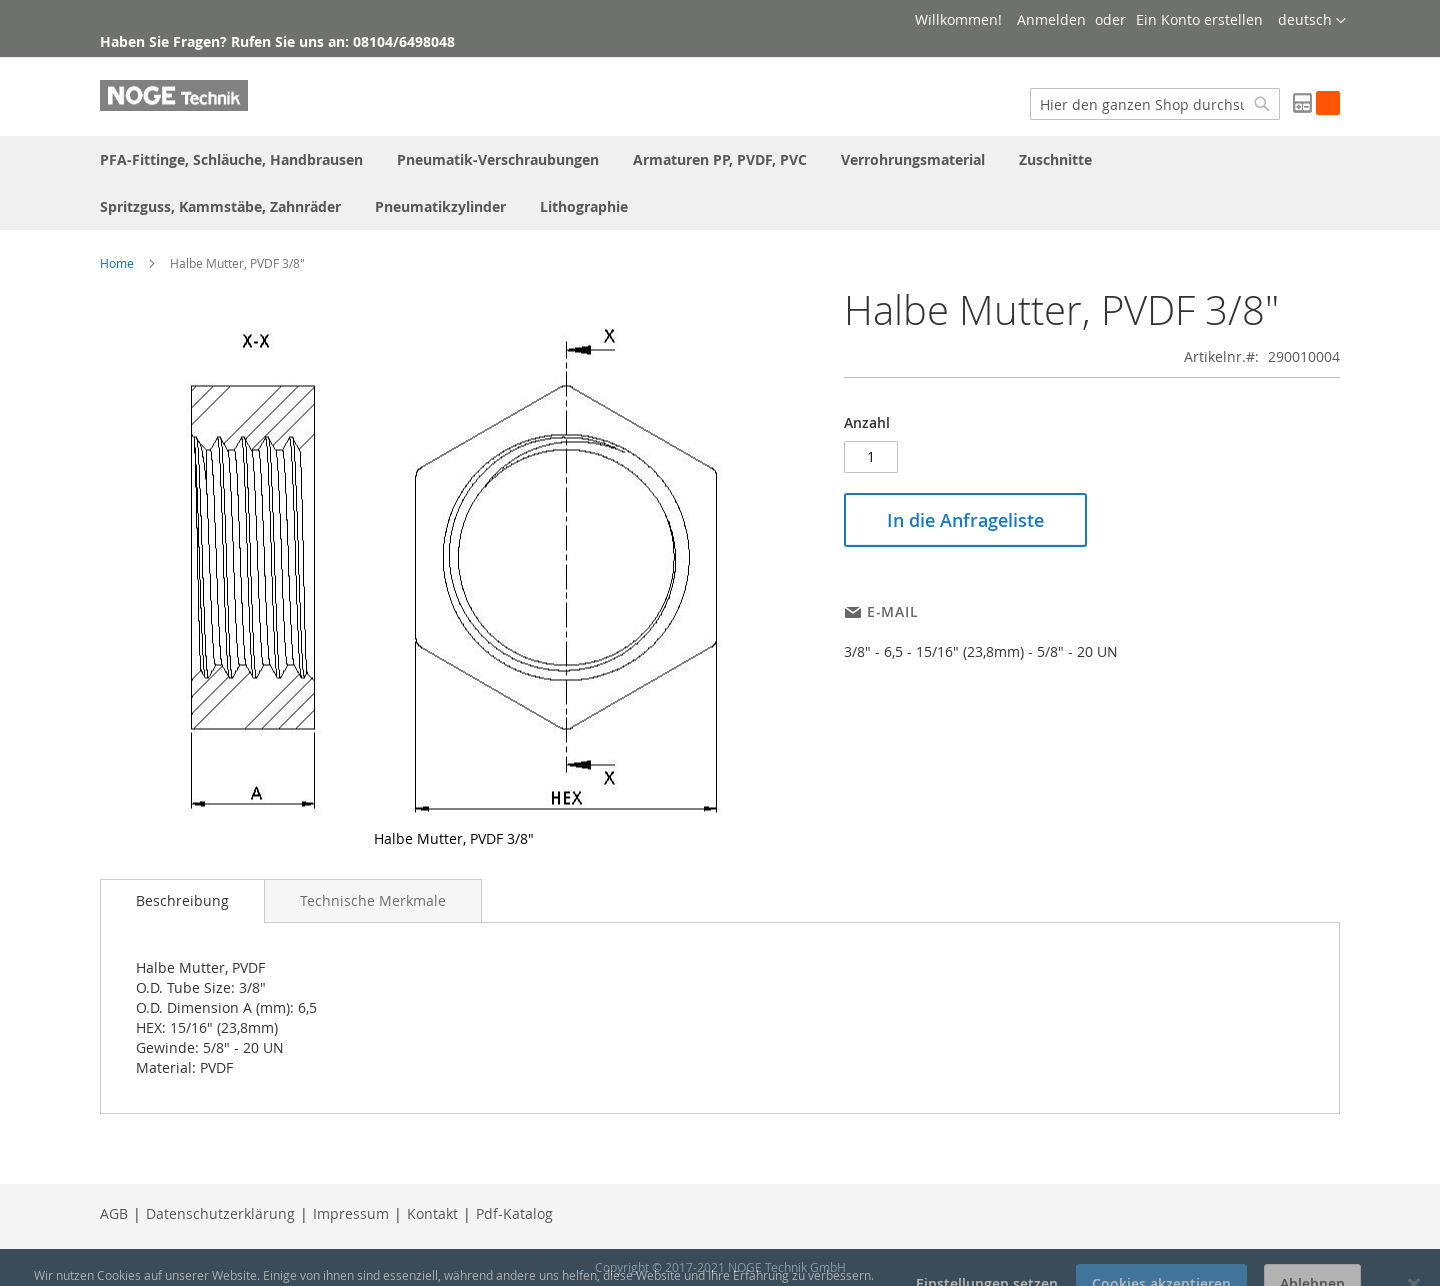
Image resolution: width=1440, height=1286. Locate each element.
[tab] (182, 901)
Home (117, 263)
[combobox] (1155, 104)
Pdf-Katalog (514, 1213)
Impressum (351, 1213)
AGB (114, 1213)
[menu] (720, 183)
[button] (1312, 21)
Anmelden (1051, 19)
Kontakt (432, 1213)
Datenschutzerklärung (220, 1213)
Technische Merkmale (373, 900)
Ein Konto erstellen (1199, 19)
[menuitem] (231, 159)
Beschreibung (182, 900)
